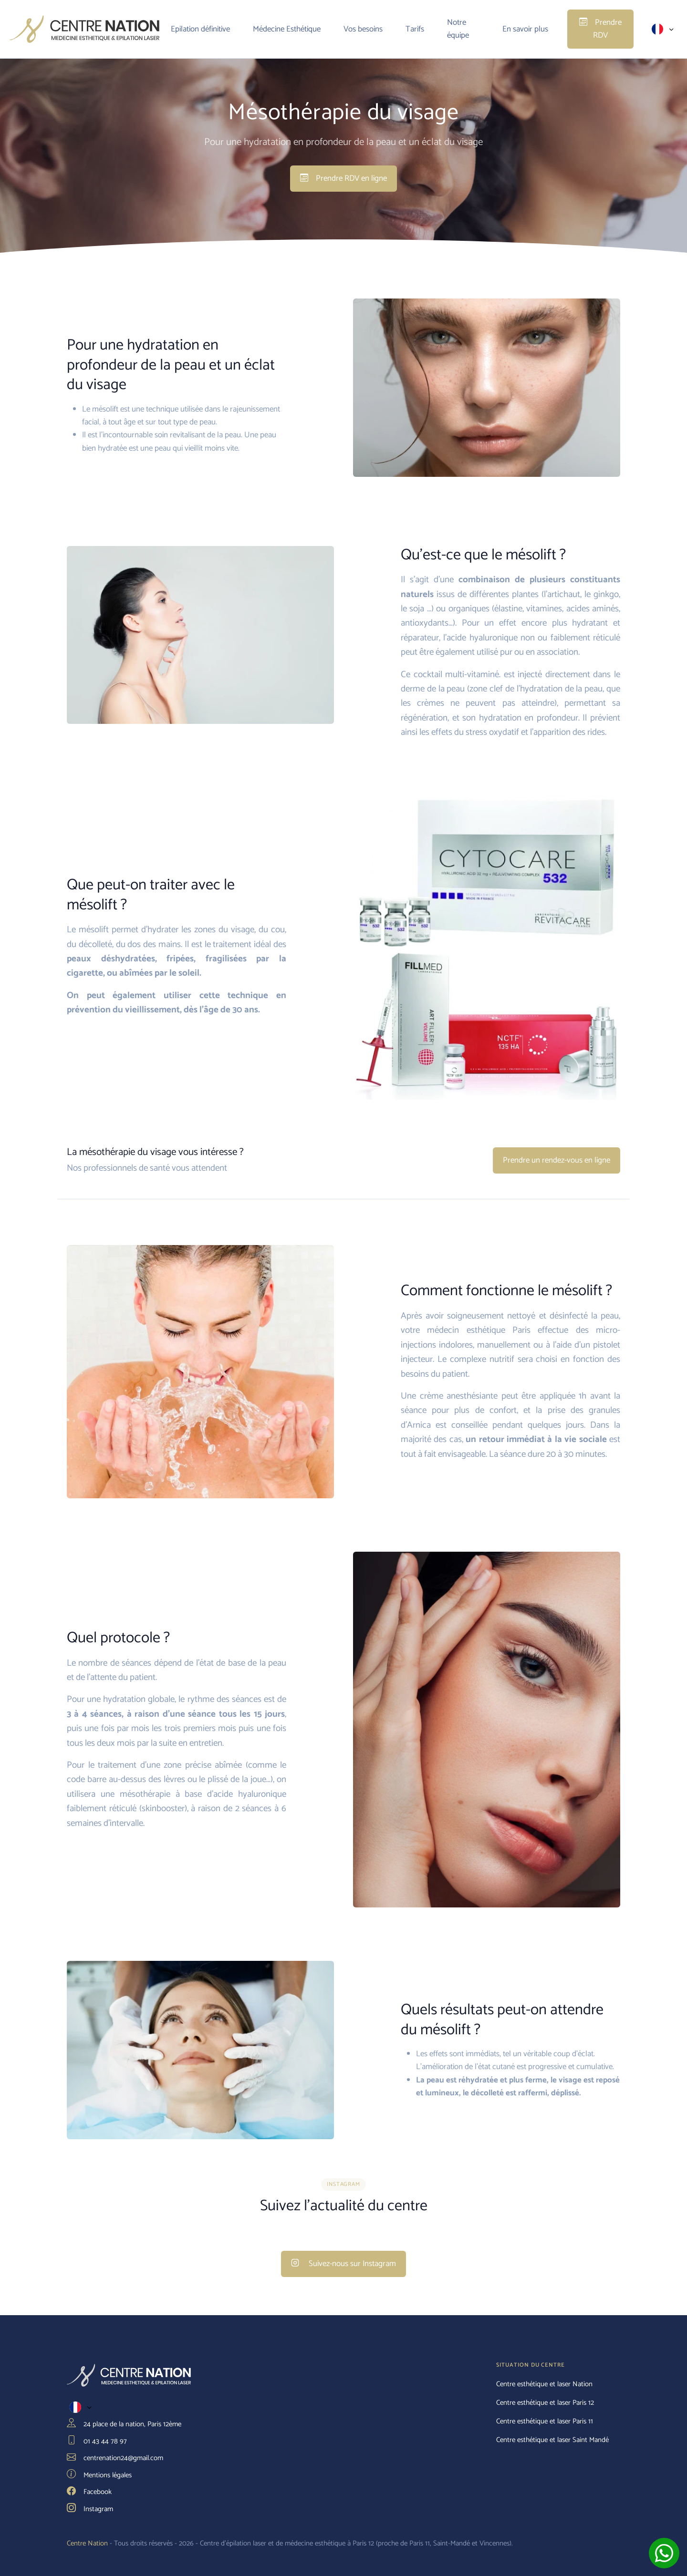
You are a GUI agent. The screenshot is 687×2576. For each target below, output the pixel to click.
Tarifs (415, 29)
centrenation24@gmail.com (115, 2458)
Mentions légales (99, 2475)
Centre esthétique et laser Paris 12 (545, 2403)
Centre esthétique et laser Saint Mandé (552, 2440)
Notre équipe (458, 29)
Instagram (90, 2509)
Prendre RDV (600, 29)
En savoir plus (525, 29)
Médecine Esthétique (287, 29)
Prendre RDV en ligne (343, 178)
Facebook (89, 2492)
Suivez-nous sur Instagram (343, 2263)
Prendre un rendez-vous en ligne (556, 1160)
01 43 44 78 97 (97, 2441)
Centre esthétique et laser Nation (544, 2384)
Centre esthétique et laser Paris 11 (544, 2421)
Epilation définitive (200, 29)
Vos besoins (363, 29)
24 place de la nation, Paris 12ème (124, 2424)
